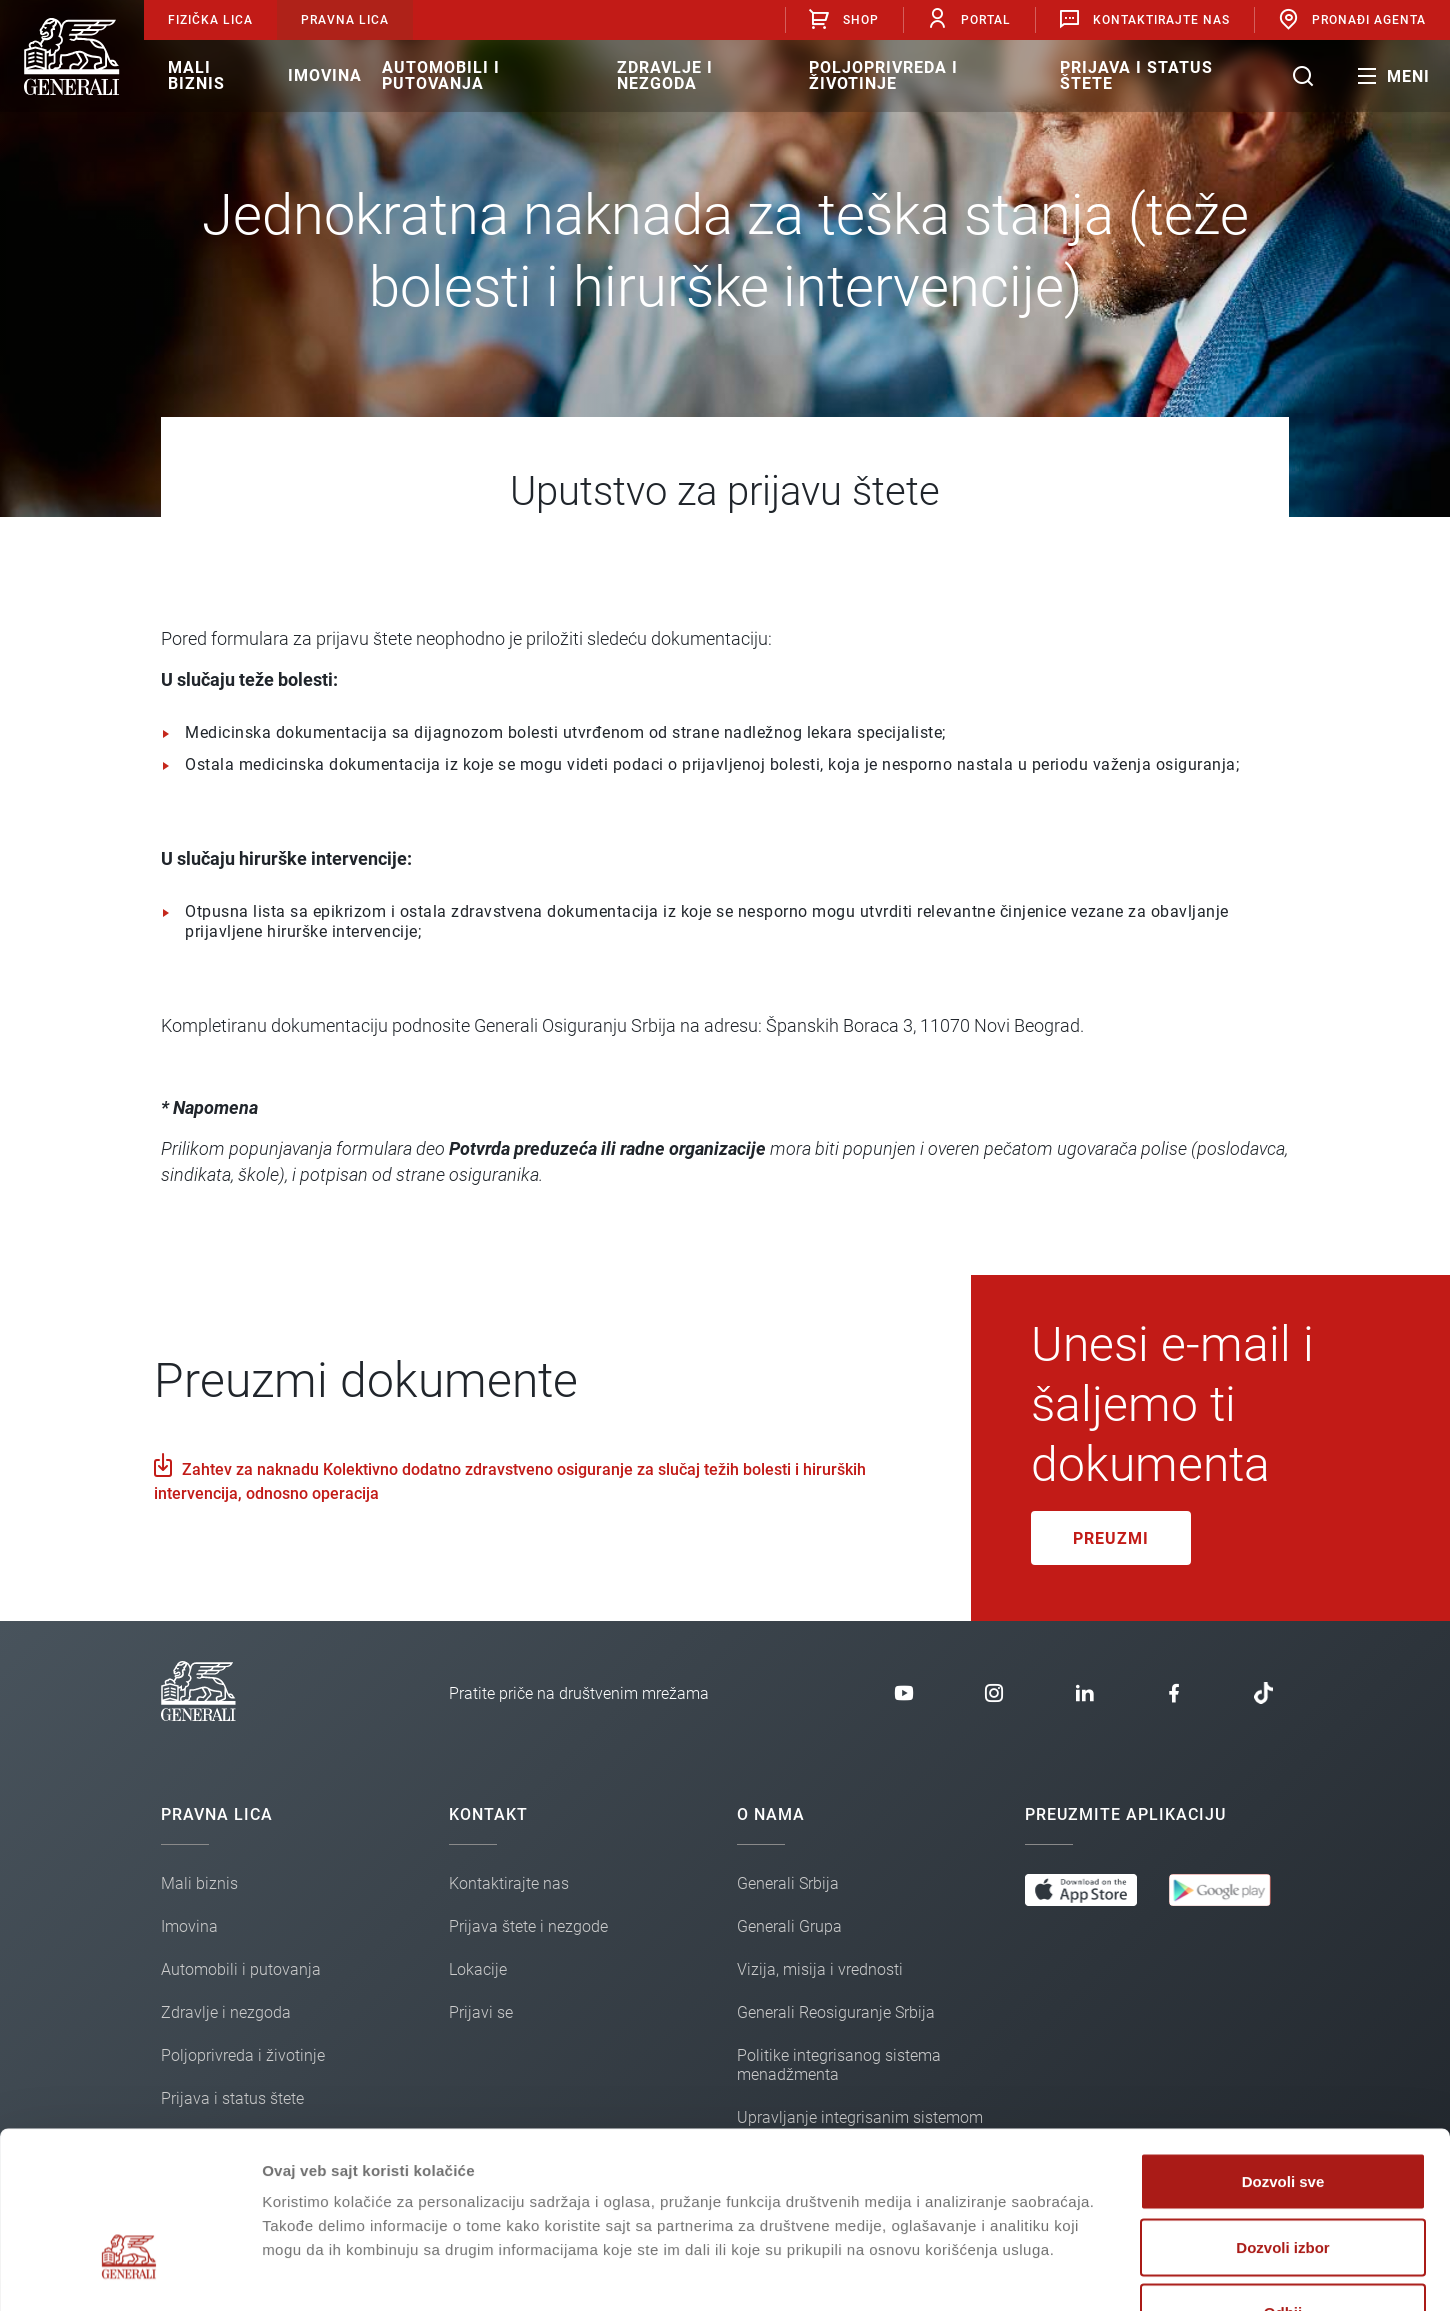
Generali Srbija (788, 1883)
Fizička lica (210, 20)
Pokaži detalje (1062, 2271)
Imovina (325, 75)
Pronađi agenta (1351, 19)
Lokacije (478, 1969)
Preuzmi (1111, 1538)
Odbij (1283, 2179)
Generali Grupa (789, 1926)
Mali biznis (196, 75)
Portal (968, 19)
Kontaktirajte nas (1144, 19)
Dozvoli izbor (1282, 2114)
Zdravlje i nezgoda (665, 75)
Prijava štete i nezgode (528, 1926)
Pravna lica (345, 20)
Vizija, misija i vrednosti (820, 1969)
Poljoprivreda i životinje (883, 75)
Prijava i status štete (1136, 75)
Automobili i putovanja (441, 75)
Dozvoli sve (1283, 2048)
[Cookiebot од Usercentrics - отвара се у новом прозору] (129, 2272)
